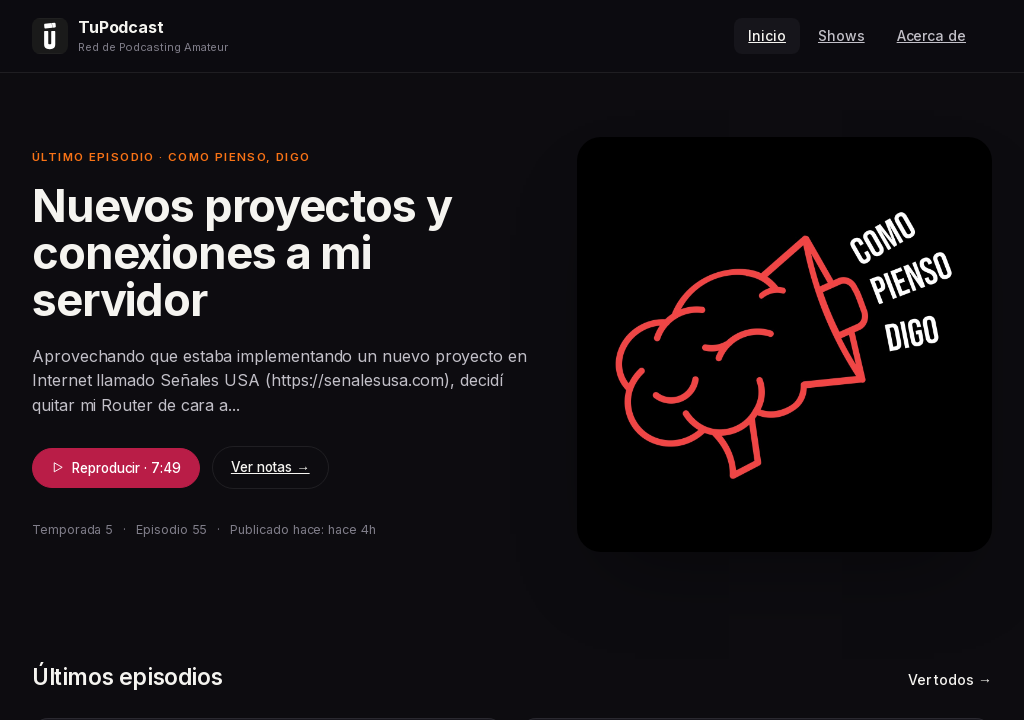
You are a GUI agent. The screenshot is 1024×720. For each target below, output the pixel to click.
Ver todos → (950, 679)
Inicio (767, 35)
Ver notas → (270, 467)
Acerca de (931, 35)
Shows (841, 35)
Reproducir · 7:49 (116, 468)
